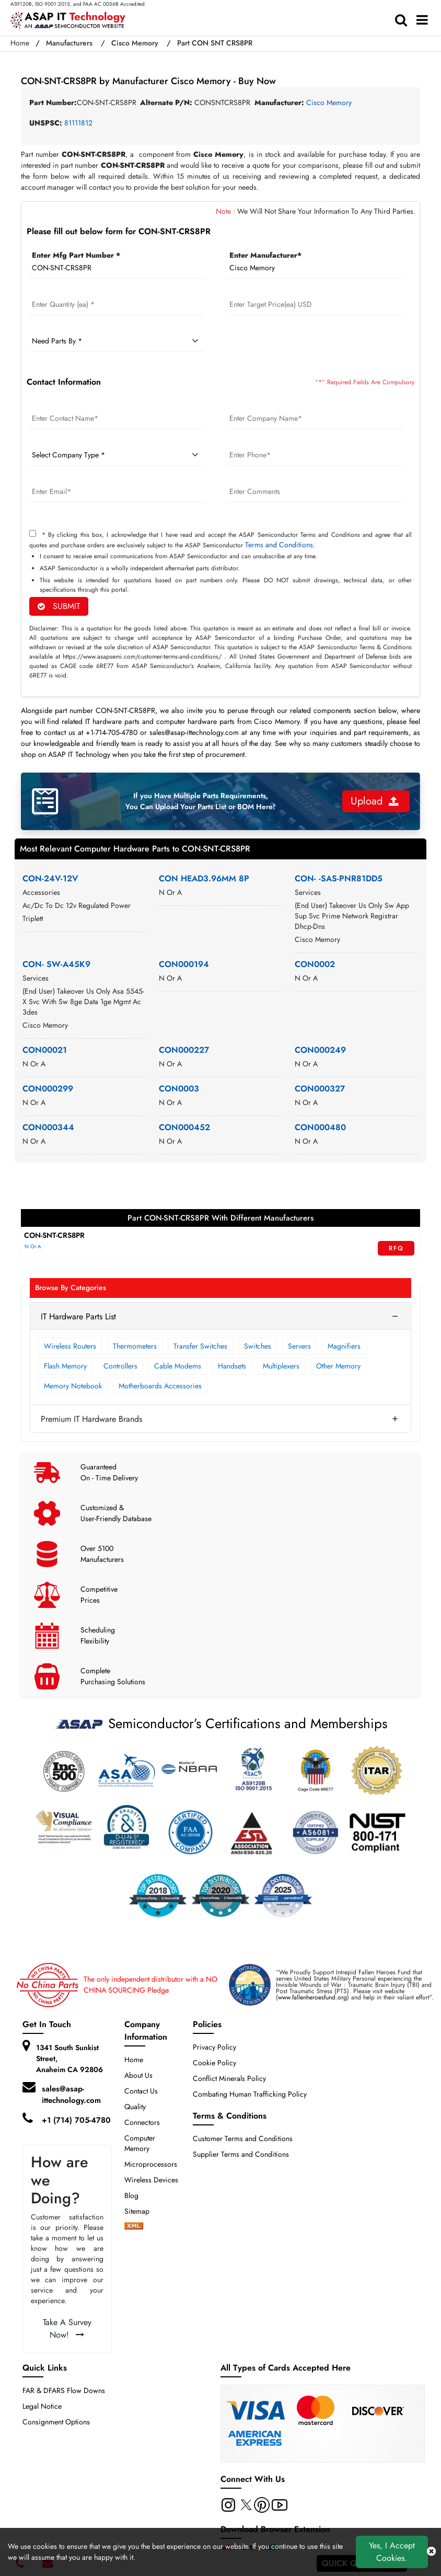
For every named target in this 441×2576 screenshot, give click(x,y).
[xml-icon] (133, 2227)
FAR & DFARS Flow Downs (63, 2390)
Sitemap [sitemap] (141, 2211)
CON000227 (184, 1050)
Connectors (142, 2122)
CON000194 (184, 964)
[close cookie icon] (431, 2552)
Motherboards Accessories (160, 1386)
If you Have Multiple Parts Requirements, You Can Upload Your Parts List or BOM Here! (200, 801)
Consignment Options (56, 2422)
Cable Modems (177, 1366)
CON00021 (44, 1050)
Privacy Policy (214, 2047)
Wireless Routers (70, 1346)
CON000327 (320, 1089)
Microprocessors (150, 2164)
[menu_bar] (425, 20)
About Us (138, 2075)
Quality (135, 2106)
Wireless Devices (151, 2180)
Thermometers (135, 1346)
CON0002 (315, 964)
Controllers (120, 1366)
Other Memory (338, 1366)
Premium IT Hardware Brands (91, 1419)
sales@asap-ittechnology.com (71, 2095)
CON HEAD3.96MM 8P (204, 878)
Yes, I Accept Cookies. (392, 2551)
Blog (131, 2195)
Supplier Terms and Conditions (241, 2154)
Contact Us (141, 2091)
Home (19, 43)
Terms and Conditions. (280, 544)
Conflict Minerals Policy (229, 2078)
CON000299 (47, 1089)
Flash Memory (65, 1366)
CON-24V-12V (50, 878)
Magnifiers (344, 1346)
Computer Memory (139, 2143)
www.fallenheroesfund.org (312, 1997)
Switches (257, 1346)
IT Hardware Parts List (78, 1316)
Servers (299, 1346)
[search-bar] (403, 20)
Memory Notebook (73, 1386)
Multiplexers (281, 1366)
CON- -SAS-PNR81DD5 (338, 878)
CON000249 (320, 1050)
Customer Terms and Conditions (243, 2138)
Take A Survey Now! (67, 2328)
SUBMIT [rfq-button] (59, 606)
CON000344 (48, 1127)
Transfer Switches (200, 1346)
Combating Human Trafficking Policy (250, 2094)
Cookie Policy (214, 2062)
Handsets (232, 1366)
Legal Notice (42, 2406)
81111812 (78, 123)
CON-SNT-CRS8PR (54, 1235)
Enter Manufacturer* (265, 255)
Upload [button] (375, 801)
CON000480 (320, 1127)
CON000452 (184, 1127)
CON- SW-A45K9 (56, 964)
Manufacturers (69, 43)
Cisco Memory (134, 43)
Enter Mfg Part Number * (76, 255)
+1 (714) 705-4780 (76, 2120)
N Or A (33, 1246)
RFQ (396, 1248)
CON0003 (179, 1089)
